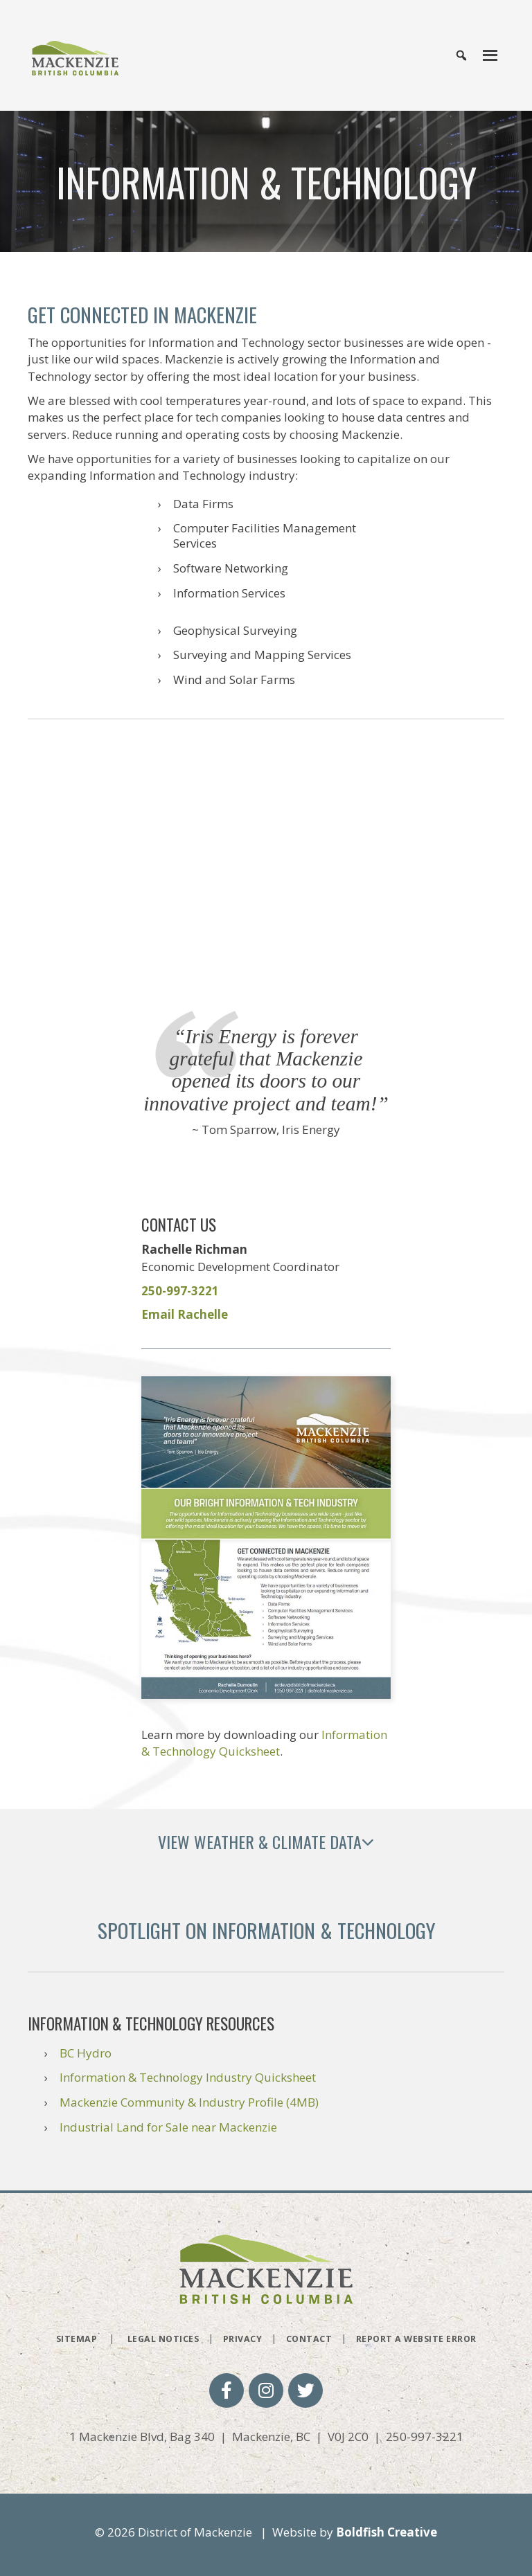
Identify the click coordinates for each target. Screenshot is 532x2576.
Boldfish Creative (386, 2532)
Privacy (243, 2339)
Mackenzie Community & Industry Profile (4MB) (189, 2102)
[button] (226, 2390)
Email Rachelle (184, 1314)
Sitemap (77, 2339)
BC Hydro (86, 2053)
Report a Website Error (416, 2339)
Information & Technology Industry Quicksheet (188, 2077)
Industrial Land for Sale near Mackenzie (168, 2127)
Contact (309, 2339)
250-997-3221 (180, 1291)
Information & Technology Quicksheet (264, 1743)
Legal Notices (163, 2339)
